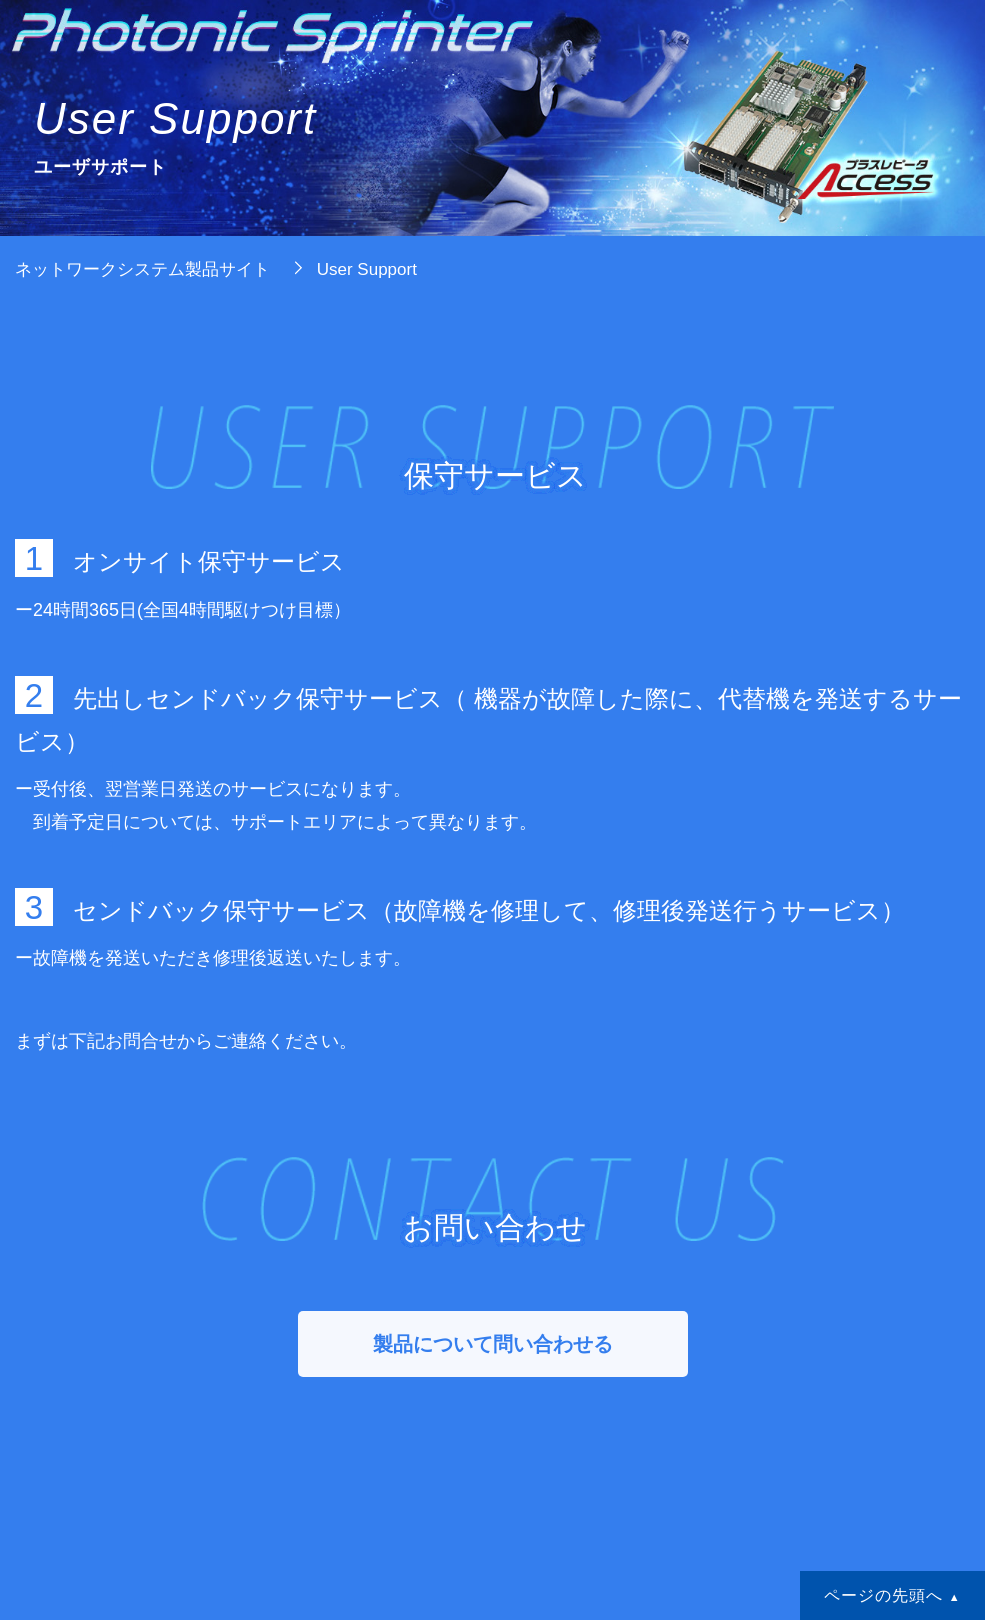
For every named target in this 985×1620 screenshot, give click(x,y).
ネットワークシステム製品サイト (142, 269)
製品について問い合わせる (493, 1344)
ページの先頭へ (883, 1595)
